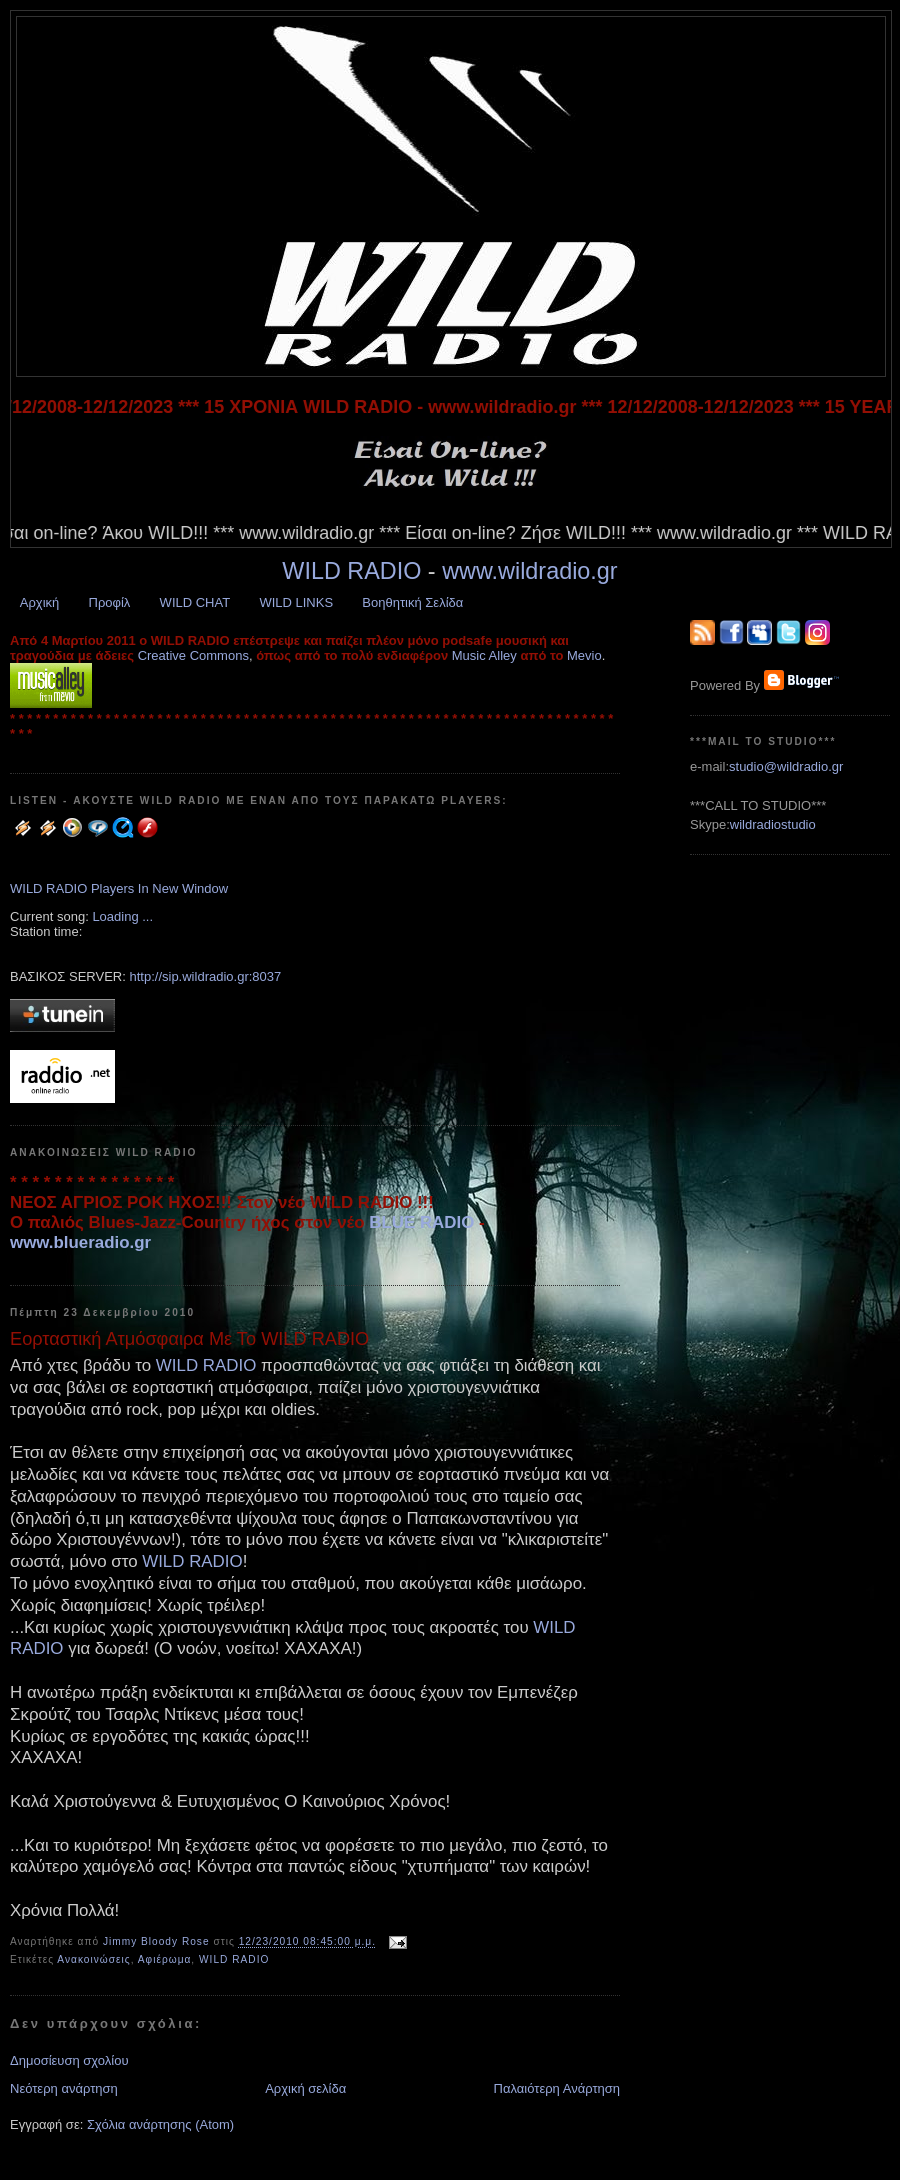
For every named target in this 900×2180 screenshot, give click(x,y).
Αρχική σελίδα (305, 2088)
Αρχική (40, 602)
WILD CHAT (195, 602)
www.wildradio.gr (530, 571)
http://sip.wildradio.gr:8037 (205, 976)
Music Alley (484, 655)
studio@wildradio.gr (786, 766)
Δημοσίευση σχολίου (69, 2060)
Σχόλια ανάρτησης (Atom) (160, 2124)
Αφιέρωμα (165, 1959)
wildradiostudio (773, 824)
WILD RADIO (351, 571)
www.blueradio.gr (80, 1242)
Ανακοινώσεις (93, 1959)
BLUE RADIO (421, 1222)
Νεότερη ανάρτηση (64, 2088)
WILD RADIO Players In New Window (119, 888)
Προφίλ (110, 602)
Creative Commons (193, 655)
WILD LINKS (296, 602)
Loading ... (122, 916)
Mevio (584, 655)
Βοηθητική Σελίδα (412, 602)
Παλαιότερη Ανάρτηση (557, 2088)
